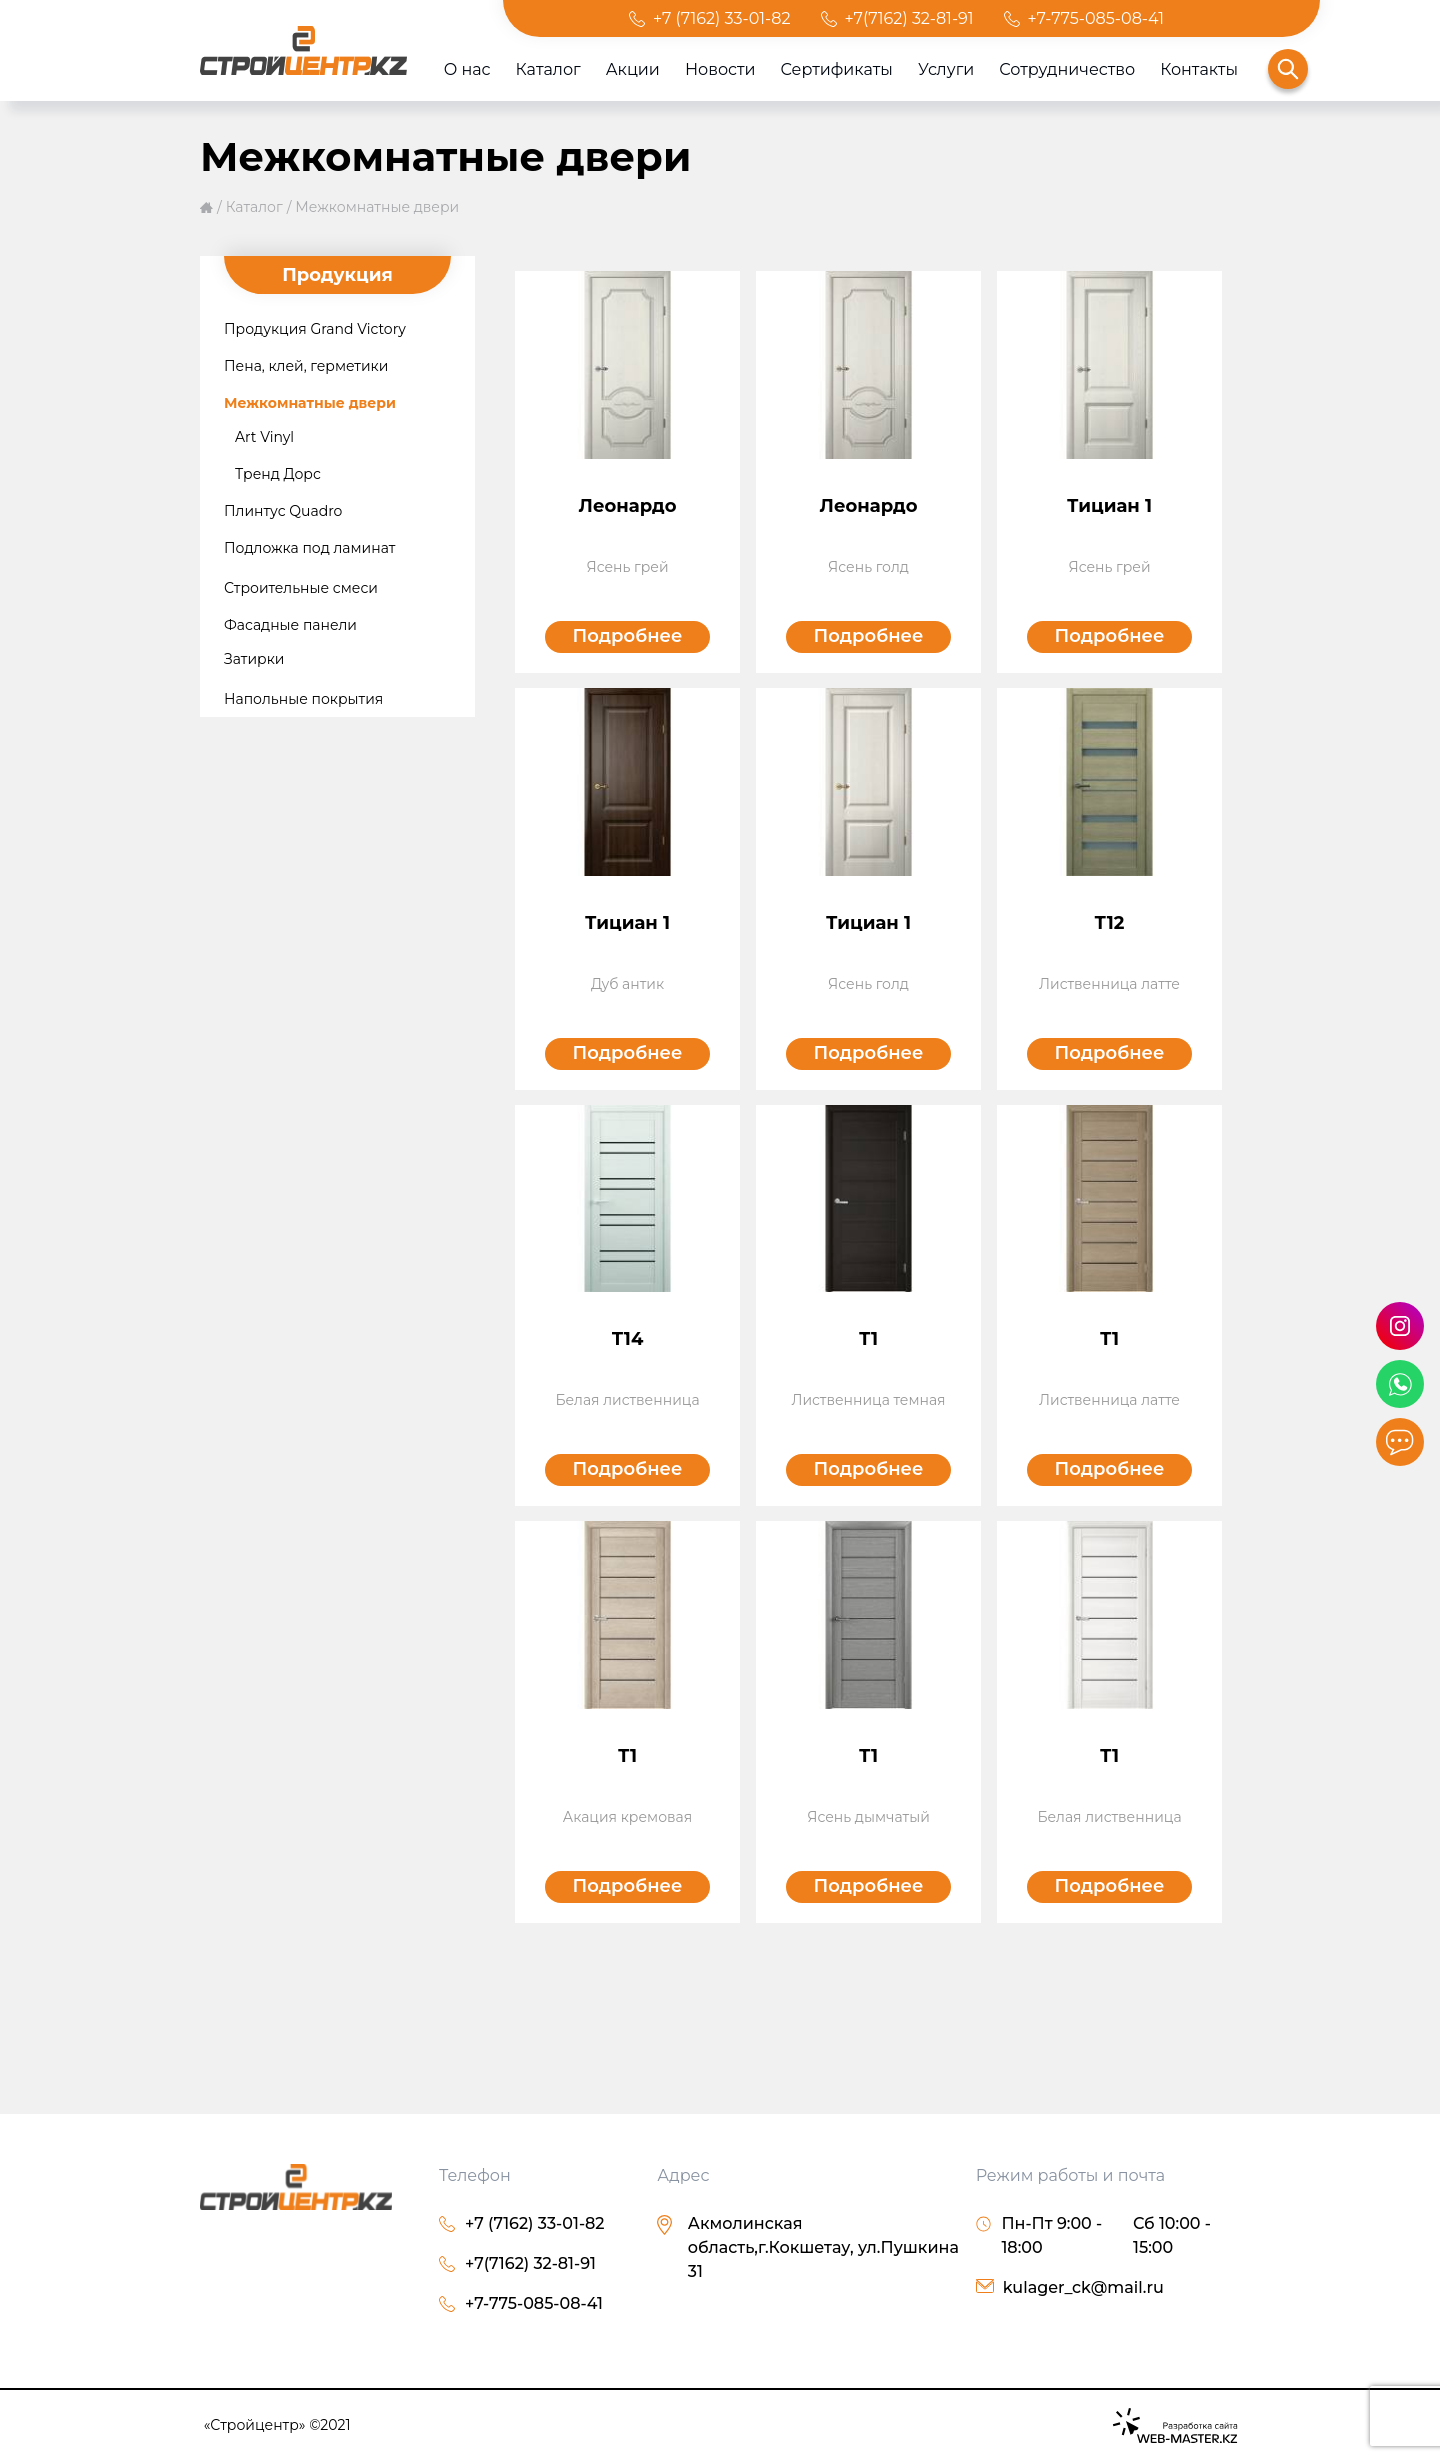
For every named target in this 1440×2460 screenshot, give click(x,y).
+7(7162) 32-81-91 (909, 18)
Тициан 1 (1109, 506)
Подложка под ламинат (309, 548)
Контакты (1199, 69)
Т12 (1110, 923)
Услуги (946, 69)
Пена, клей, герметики (306, 366)
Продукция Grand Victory (315, 329)
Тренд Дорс (278, 474)
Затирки (254, 659)
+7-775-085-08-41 (1096, 18)
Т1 (868, 1339)
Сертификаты (837, 69)
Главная (206, 207)
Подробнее (628, 636)
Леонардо (628, 506)
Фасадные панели (290, 625)
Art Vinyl (264, 437)
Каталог (548, 69)
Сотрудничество (1067, 69)
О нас (467, 69)
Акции (633, 69)
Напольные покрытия (303, 699)
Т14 (628, 1339)
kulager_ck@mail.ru (1083, 2287)
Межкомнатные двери (377, 207)
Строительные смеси (301, 588)
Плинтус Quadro (283, 511)
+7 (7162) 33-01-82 (722, 18)
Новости (720, 69)
